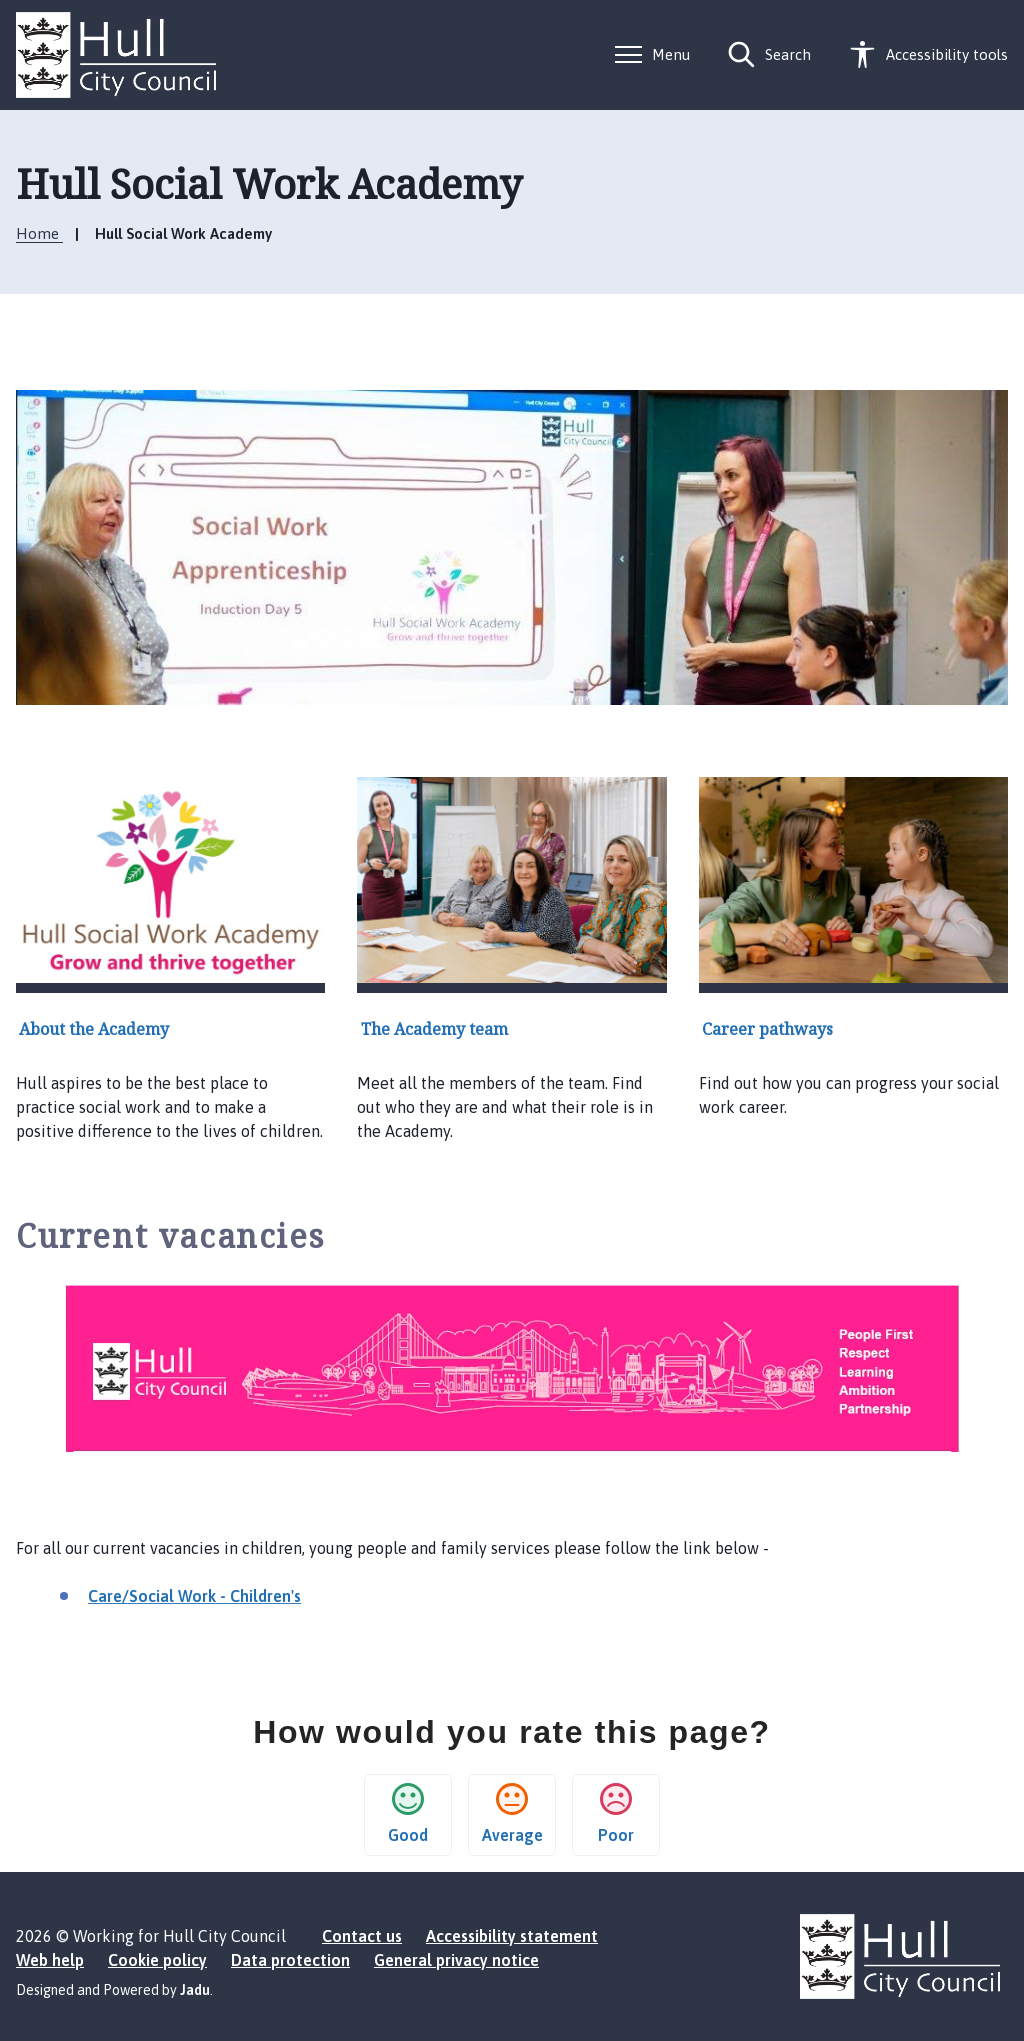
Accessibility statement (512, 1936)
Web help (50, 1960)
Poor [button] (616, 1813)
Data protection (290, 1960)
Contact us (362, 1936)
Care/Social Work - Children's (194, 1596)
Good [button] (408, 1813)
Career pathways (767, 1029)
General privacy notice (456, 1960)
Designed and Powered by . (114, 1990)
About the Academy (94, 1029)
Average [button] (512, 1813)
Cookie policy (157, 1960)
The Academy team (434, 1029)
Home (39, 233)
